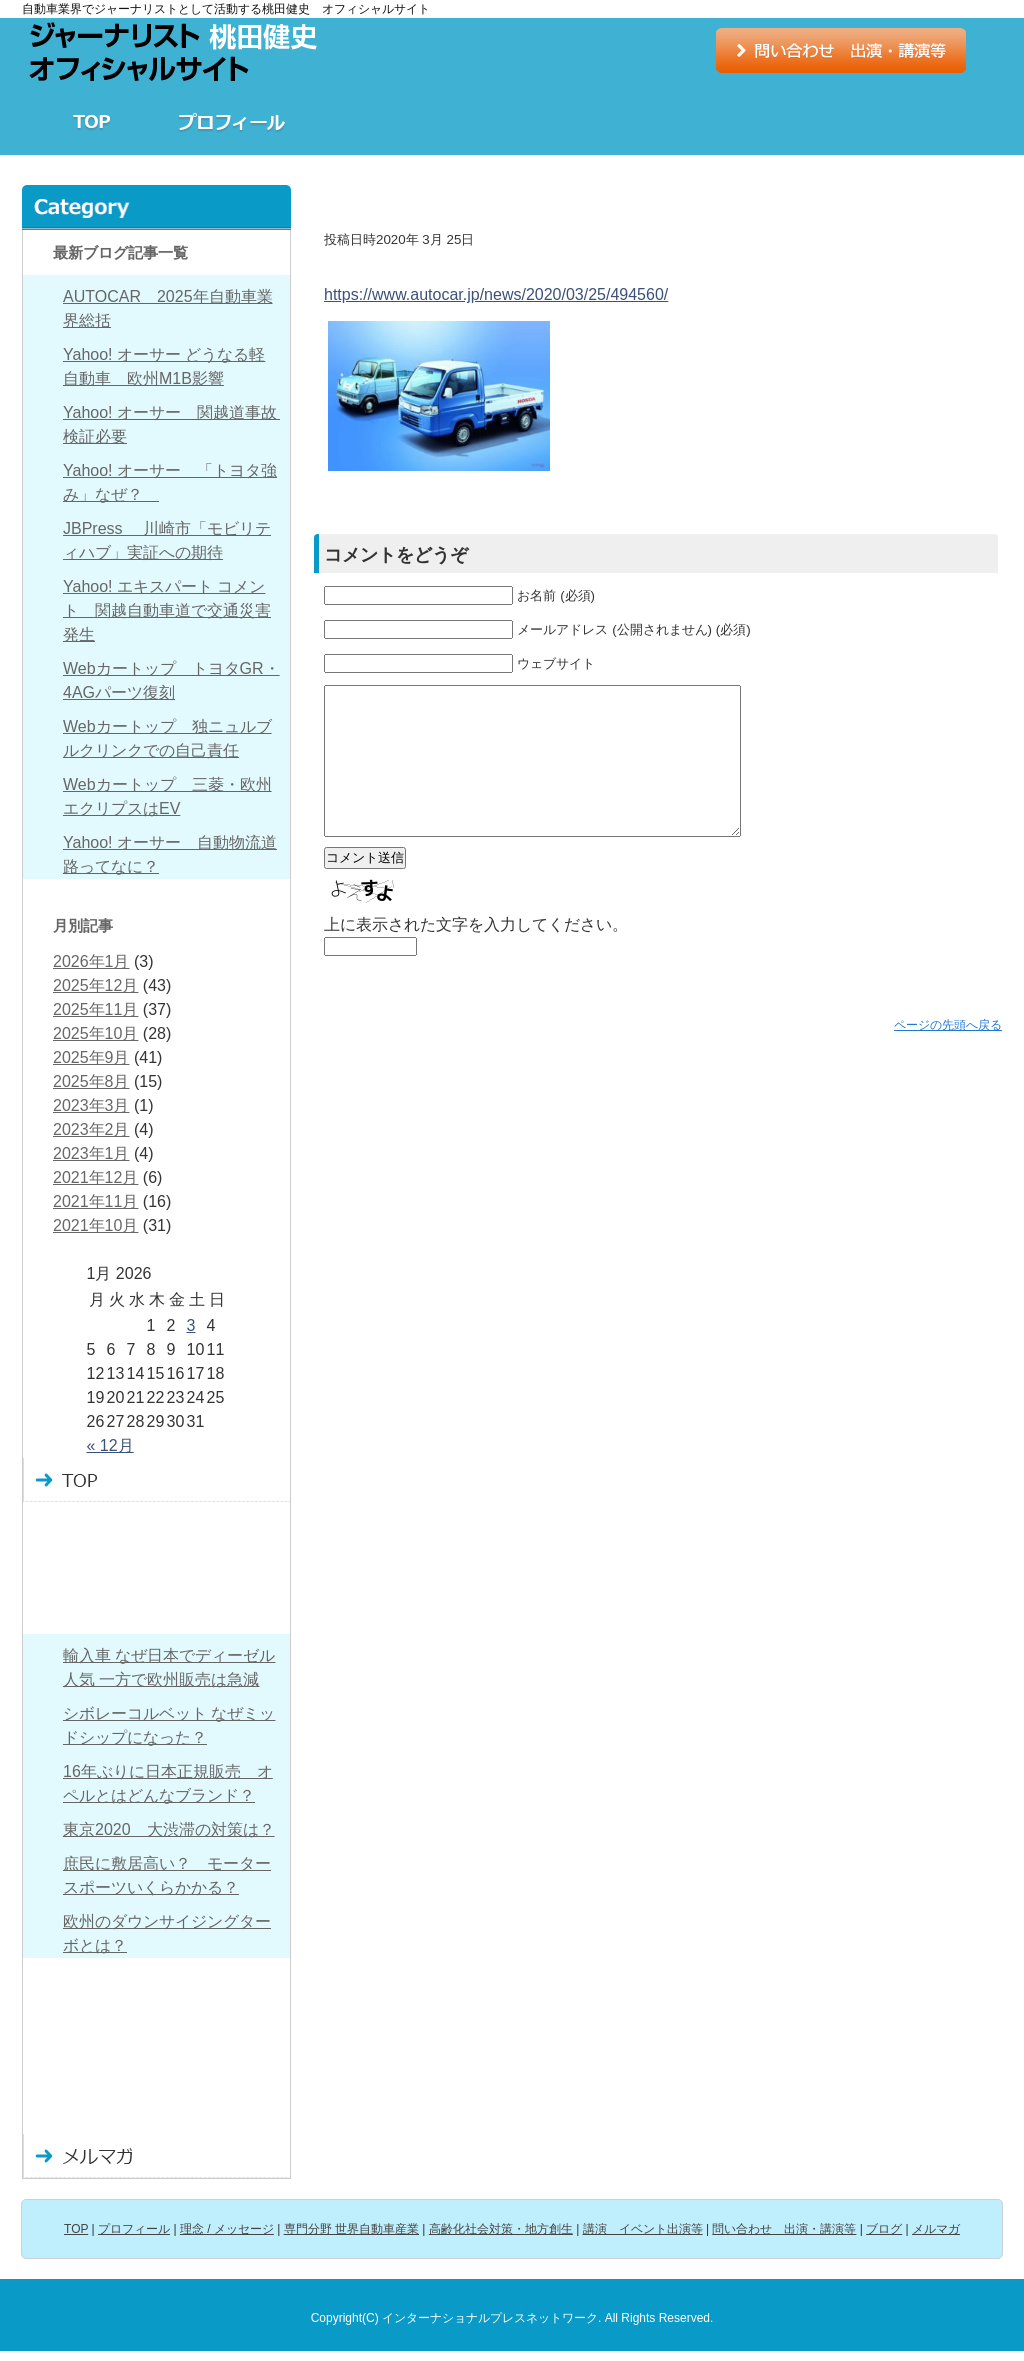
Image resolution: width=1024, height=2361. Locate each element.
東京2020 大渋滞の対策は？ (169, 1829)
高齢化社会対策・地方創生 (652, 121)
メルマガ (156, 2156)
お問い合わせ (841, 50)
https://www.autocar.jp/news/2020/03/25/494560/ (496, 294)
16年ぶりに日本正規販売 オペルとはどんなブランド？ (168, 1783)
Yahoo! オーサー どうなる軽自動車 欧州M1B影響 (164, 366)
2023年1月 (91, 1153)
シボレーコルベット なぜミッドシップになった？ (169, 1725)
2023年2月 (91, 1129)
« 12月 (110, 1445)
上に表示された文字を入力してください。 (476, 954)
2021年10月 (95, 1225)
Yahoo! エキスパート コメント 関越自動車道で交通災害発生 (167, 610)
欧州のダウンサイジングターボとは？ (167, 1933)
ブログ (932, 121)
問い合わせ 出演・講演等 (784, 2229)
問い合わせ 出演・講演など (156, 2068)
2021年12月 (95, 1177)
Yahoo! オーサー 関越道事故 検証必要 (171, 424)
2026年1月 (91, 961)
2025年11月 (95, 1009)
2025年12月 (95, 985)
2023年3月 (91, 1105)
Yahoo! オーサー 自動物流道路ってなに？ (170, 854)
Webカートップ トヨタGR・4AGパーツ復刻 (171, 680)
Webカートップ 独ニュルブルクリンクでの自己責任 (167, 738)
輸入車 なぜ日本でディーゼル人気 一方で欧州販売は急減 (169, 1667)
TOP (92, 121)
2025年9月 (91, 1057)
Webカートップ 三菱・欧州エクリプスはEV (167, 796)
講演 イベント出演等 (792, 121)
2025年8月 (91, 1081)
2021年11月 (95, 1201)
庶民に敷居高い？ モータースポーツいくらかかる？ (167, 1875)
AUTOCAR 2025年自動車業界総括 (168, 308)
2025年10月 (95, 1033)
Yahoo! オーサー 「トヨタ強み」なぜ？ (170, 482)
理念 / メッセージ (372, 121)
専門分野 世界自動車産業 (512, 121)
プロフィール (232, 121)
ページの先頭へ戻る (948, 1055)
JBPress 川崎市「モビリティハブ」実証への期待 (167, 540)
